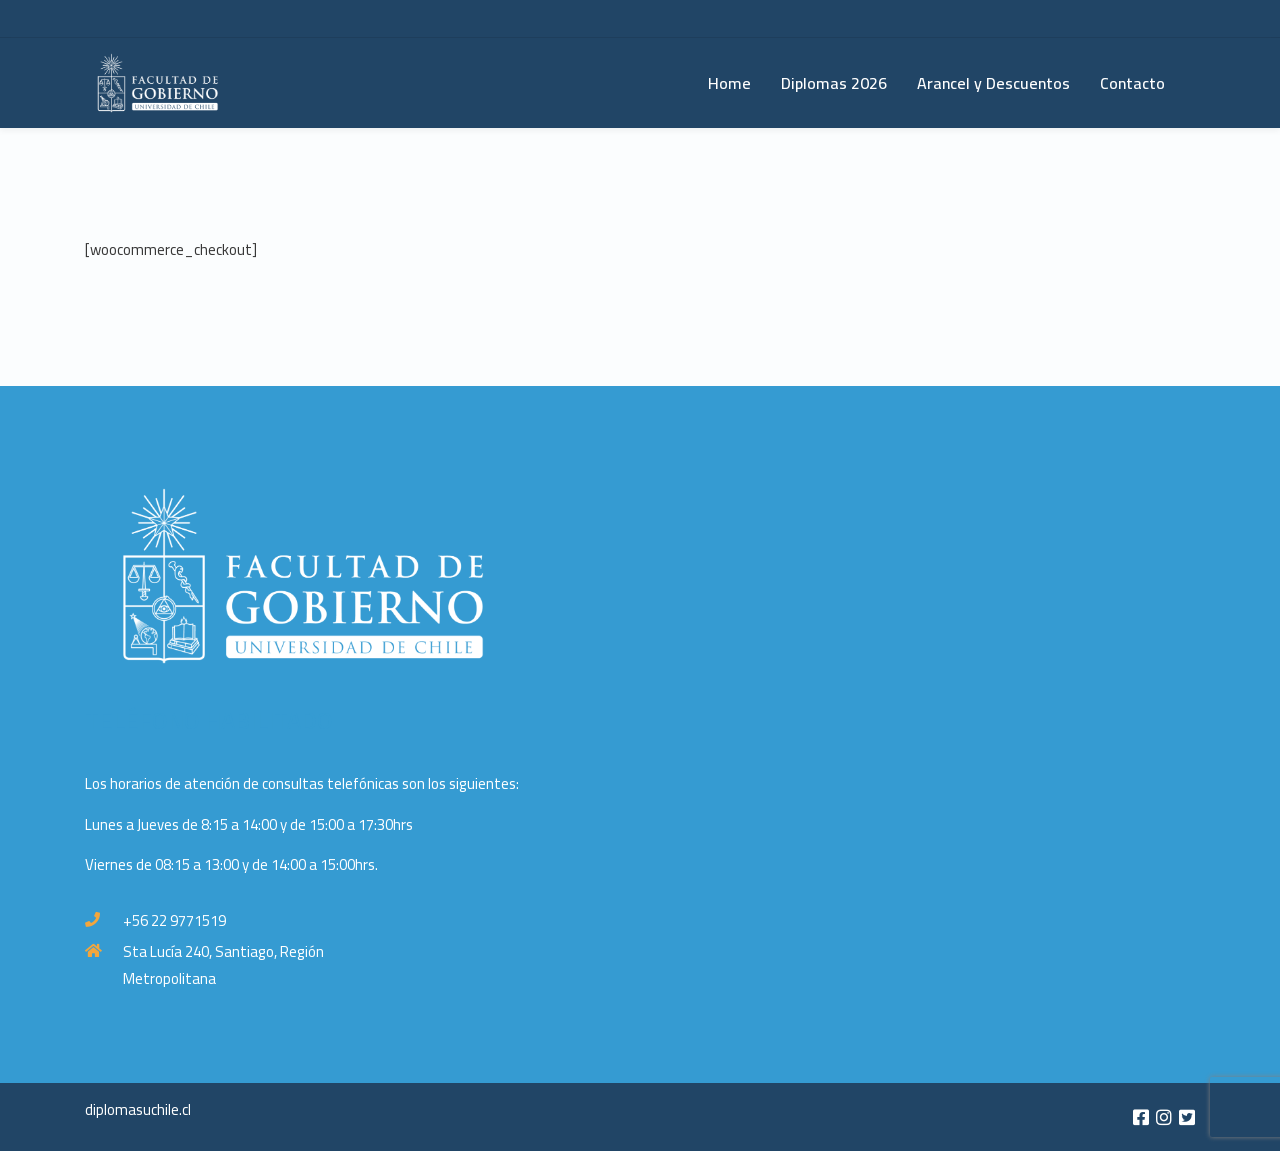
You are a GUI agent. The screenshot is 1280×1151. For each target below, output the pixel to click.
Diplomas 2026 (834, 83)
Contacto (1132, 83)
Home (729, 83)
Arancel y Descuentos (993, 83)
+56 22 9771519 (174, 920)
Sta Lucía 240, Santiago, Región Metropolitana (223, 965)
